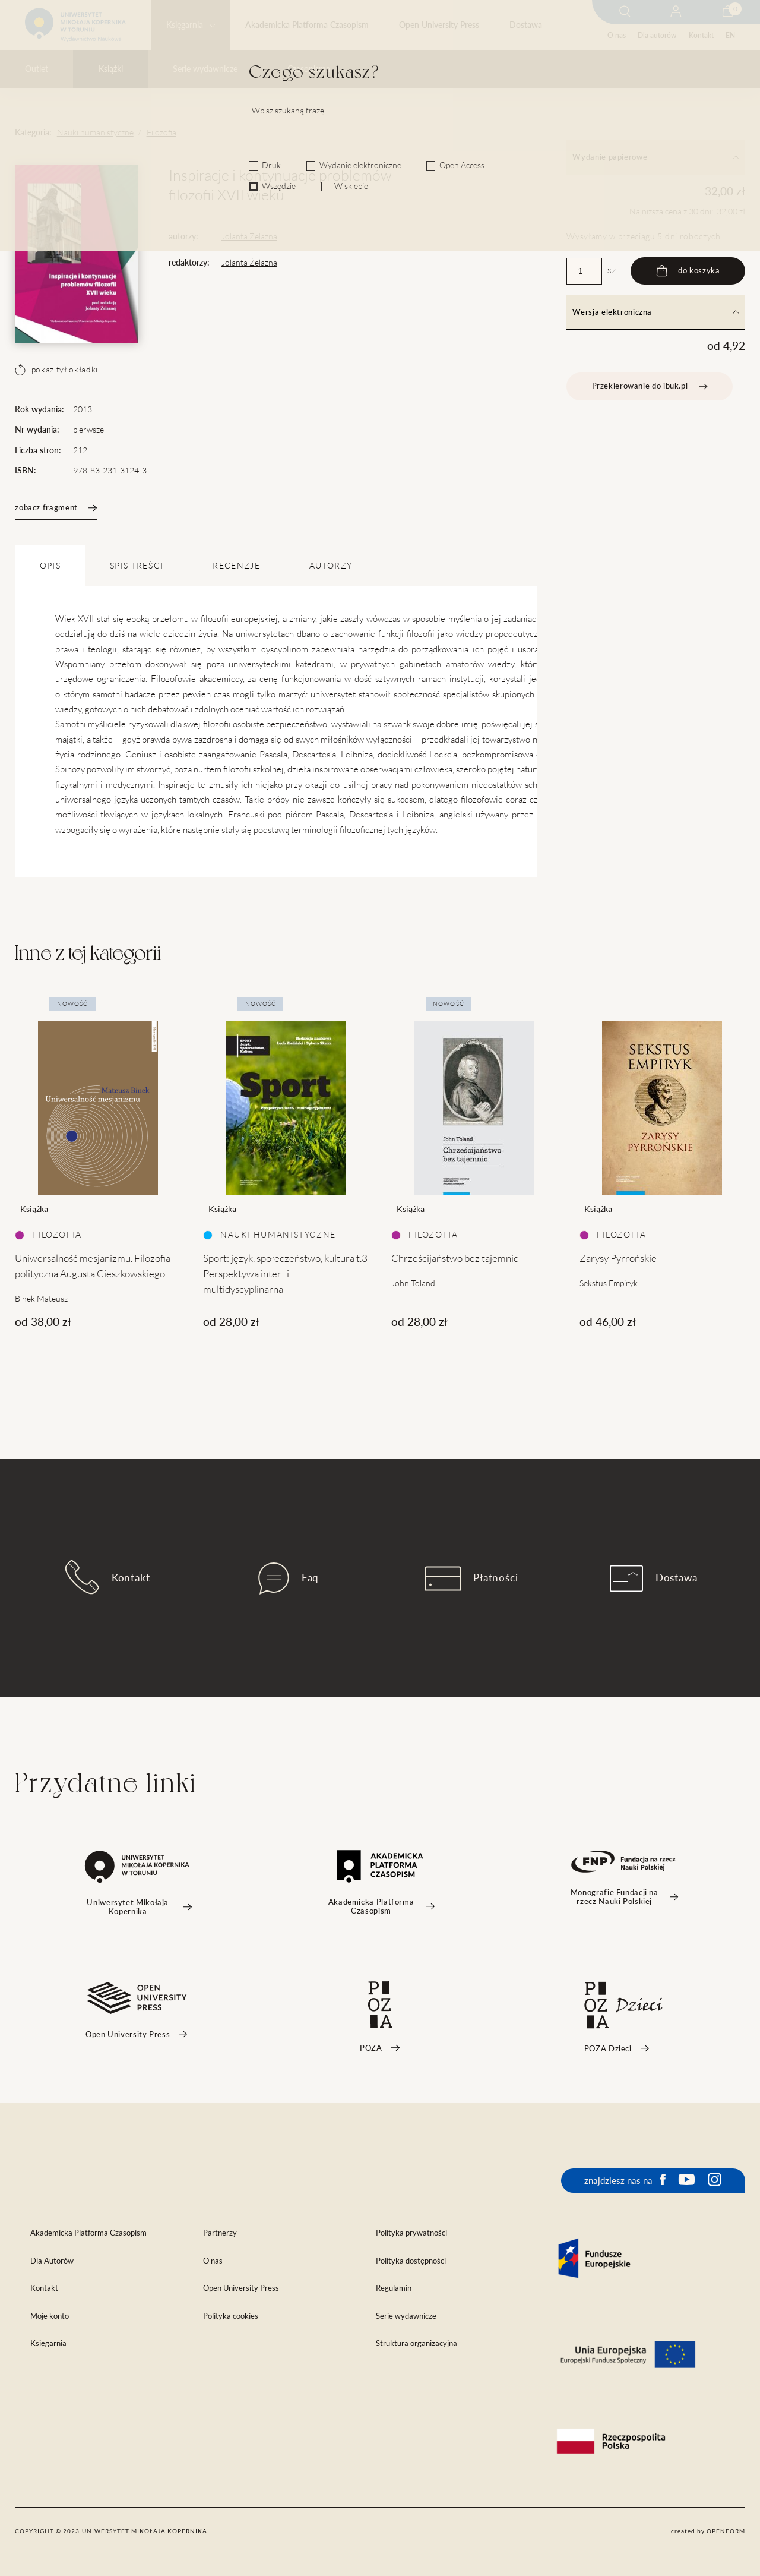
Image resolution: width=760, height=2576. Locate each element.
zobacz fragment (56, 507)
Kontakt (701, 35)
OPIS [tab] (50, 565)
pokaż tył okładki (56, 369)
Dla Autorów (52, 2260)
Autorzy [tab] (330, 565)
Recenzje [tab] (236, 565)
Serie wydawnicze (205, 69)
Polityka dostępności (411, 2260)
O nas (616, 35)
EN (730, 35)
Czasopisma (308, 69)
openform (726, 2530)
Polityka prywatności (411, 2232)
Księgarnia (184, 25)
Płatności (471, 1578)
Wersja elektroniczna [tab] (655, 312)
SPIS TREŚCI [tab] (137, 565)
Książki (111, 69)
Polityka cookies (230, 2316)
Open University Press (439, 25)
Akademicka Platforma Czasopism (307, 25)
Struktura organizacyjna (416, 2343)
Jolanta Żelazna (249, 236)
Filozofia (161, 132)
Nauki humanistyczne (95, 132)
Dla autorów (657, 35)
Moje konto (49, 2316)
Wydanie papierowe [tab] (655, 157)
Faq (288, 1578)
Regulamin (393, 2288)
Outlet (36, 69)
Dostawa (525, 25)
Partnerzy (220, 2232)
